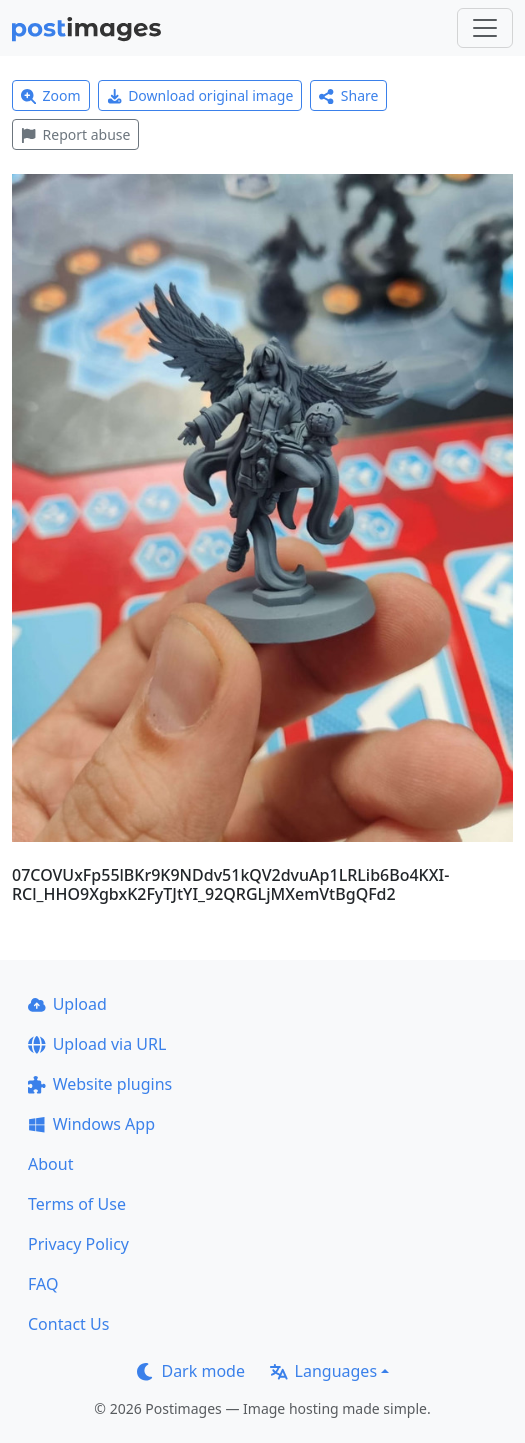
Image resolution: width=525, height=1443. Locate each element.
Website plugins (100, 1084)
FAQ (43, 1284)
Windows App (91, 1124)
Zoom (51, 95)
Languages (323, 1371)
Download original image (200, 95)
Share (348, 95)
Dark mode (191, 1371)
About (50, 1164)
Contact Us (68, 1324)
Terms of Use (77, 1204)
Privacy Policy (78, 1244)
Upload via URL (97, 1044)
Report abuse (75, 134)
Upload (67, 1004)
